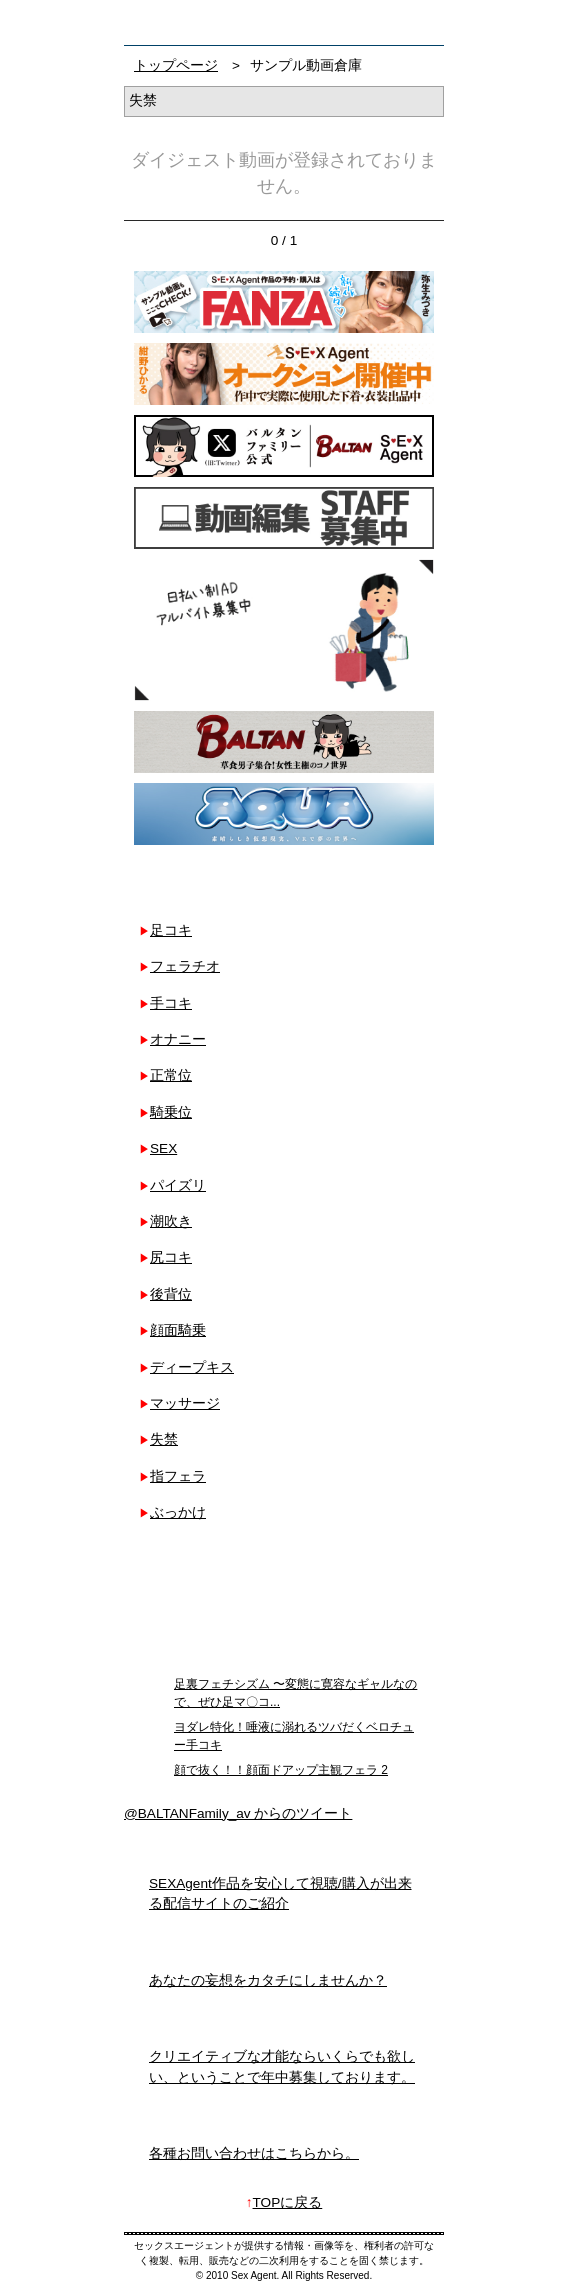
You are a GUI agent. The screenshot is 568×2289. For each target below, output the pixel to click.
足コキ (171, 930)
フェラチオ (185, 966)
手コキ (171, 1003)
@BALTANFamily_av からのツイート (238, 1813)
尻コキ (171, 1257)
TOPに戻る (288, 2202)
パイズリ (178, 1185)
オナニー (178, 1039)
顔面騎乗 (178, 1330)
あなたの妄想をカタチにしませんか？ (268, 1980)
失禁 (164, 1439)
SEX (163, 1148)
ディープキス (192, 1367)
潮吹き (171, 1221)
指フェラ (178, 1476)
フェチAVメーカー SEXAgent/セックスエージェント (153, 22)
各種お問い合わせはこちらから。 (254, 2153)
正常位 (171, 1075)
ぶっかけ (178, 1512)
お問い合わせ (423, 22)
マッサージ (185, 1403)
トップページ (176, 65)
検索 (385, 22)
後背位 (171, 1294)
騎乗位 (171, 1112)
